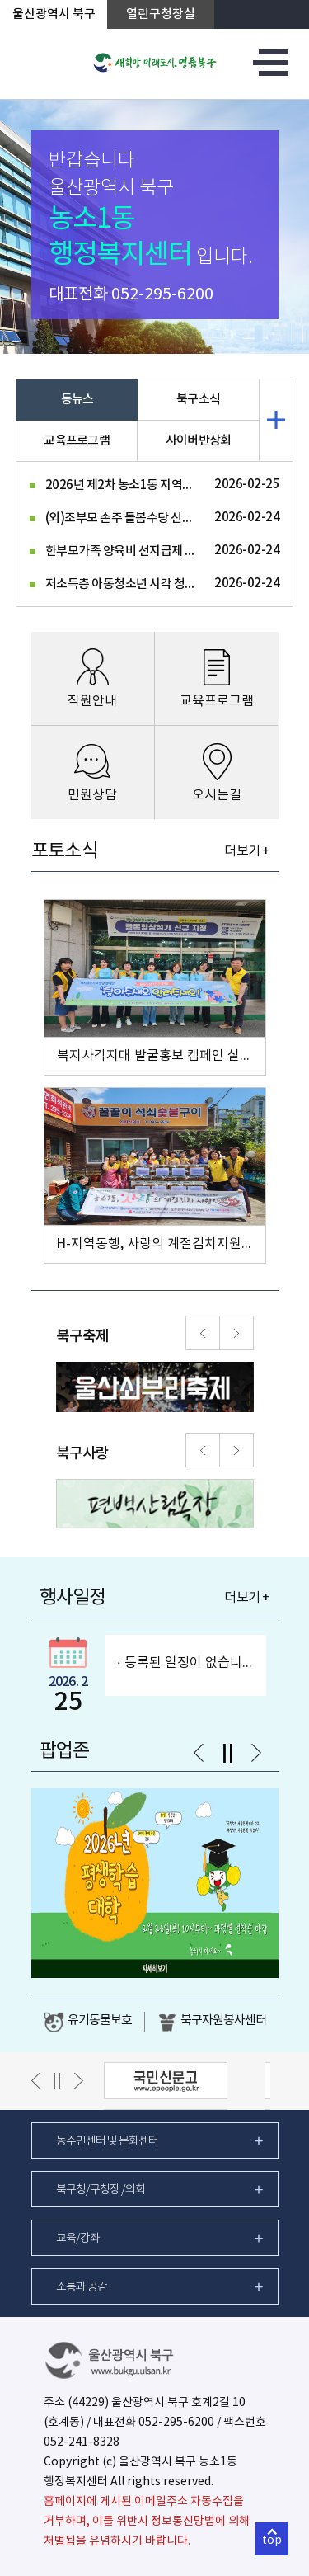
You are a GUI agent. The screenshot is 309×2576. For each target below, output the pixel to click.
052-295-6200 (162, 294)
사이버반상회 (199, 441)
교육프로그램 (77, 441)
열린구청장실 (160, 14)
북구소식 (198, 400)
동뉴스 (77, 400)
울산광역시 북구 (54, 14)
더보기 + (246, 851)
